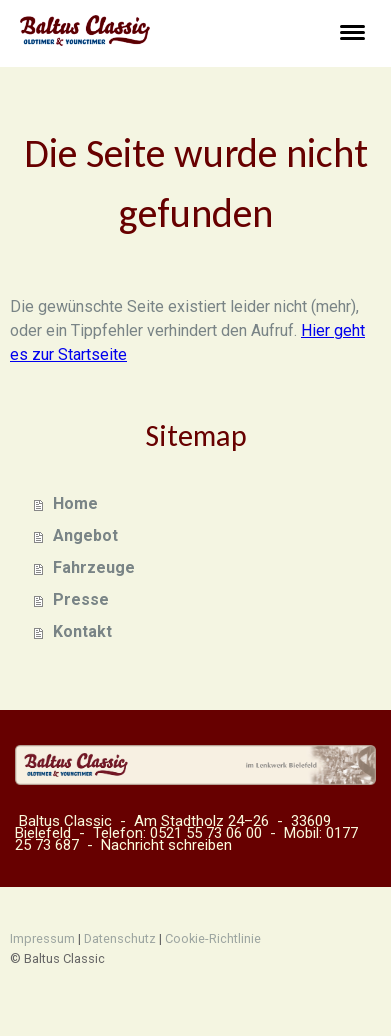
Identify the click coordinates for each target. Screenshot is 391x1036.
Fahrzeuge (94, 567)
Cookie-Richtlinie (213, 938)
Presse (81, 599)
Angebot (85, 535)
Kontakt (82, 631)
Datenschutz (120, 938)
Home (75, 503)
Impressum (42, 938)
